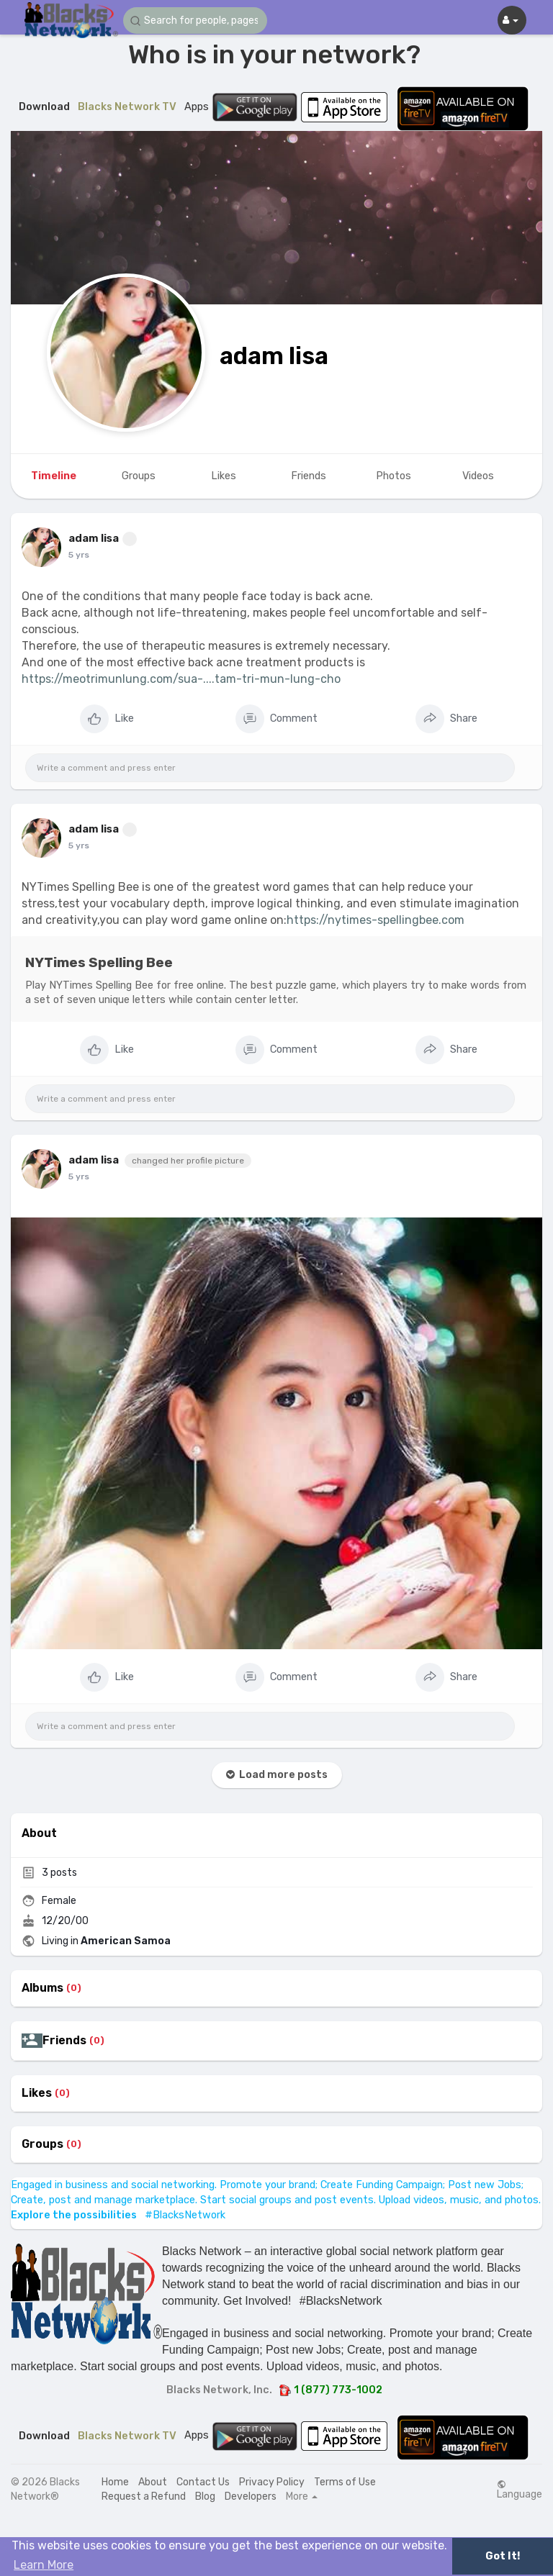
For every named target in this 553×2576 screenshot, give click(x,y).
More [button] (302, 2497)
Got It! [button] (502, 2556)
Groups (42, 2144)
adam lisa (274, 356)
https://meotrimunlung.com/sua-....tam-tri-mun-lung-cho (181, 679)
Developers (250, 2496)
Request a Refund (144, 2496)
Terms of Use (345, 2482)
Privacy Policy (272, 2482)
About (152, 2482)
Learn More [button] (43, 2565)
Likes (37, 2093)
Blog (205, 2496)
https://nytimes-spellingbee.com (375, 920)
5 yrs (78, 555)
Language (519, 2490)
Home (115, 2482)
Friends (64, 2040)
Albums (42, 1988)
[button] (195, 20)
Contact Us (203, 2482)
